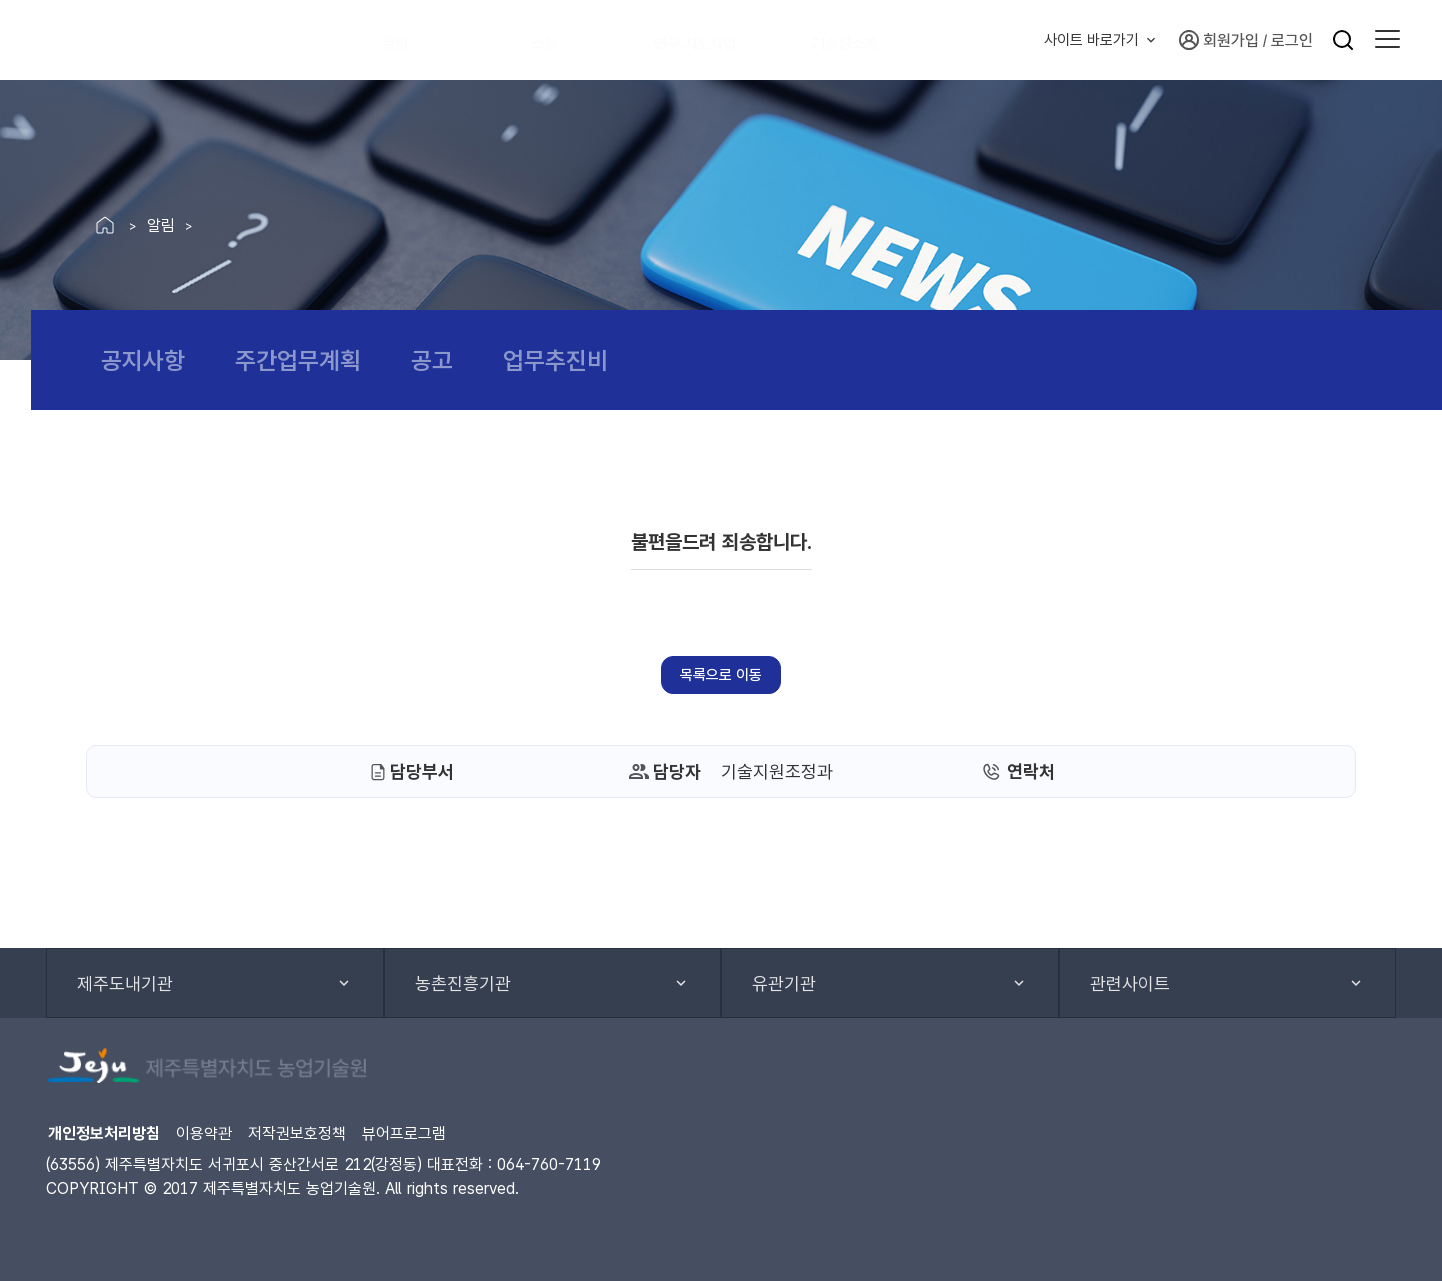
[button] (1387, 40)
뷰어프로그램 (404, 1133)
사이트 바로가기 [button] (1091, 40)
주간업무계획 (298, 360)
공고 (432, 360)
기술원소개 (873, 40)
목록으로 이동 (721, 675)
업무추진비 (555, 360)
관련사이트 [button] (1130, 983)
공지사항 (143, 360)
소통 (556, 40)
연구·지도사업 (714, 40)
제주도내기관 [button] (125, 983)
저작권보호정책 (297, 1133)
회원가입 (1219, 40)
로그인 (1292, 40)
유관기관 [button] (784, 983)
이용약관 (204, 1133)
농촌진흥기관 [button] (463, 983)
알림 (406, 40)
